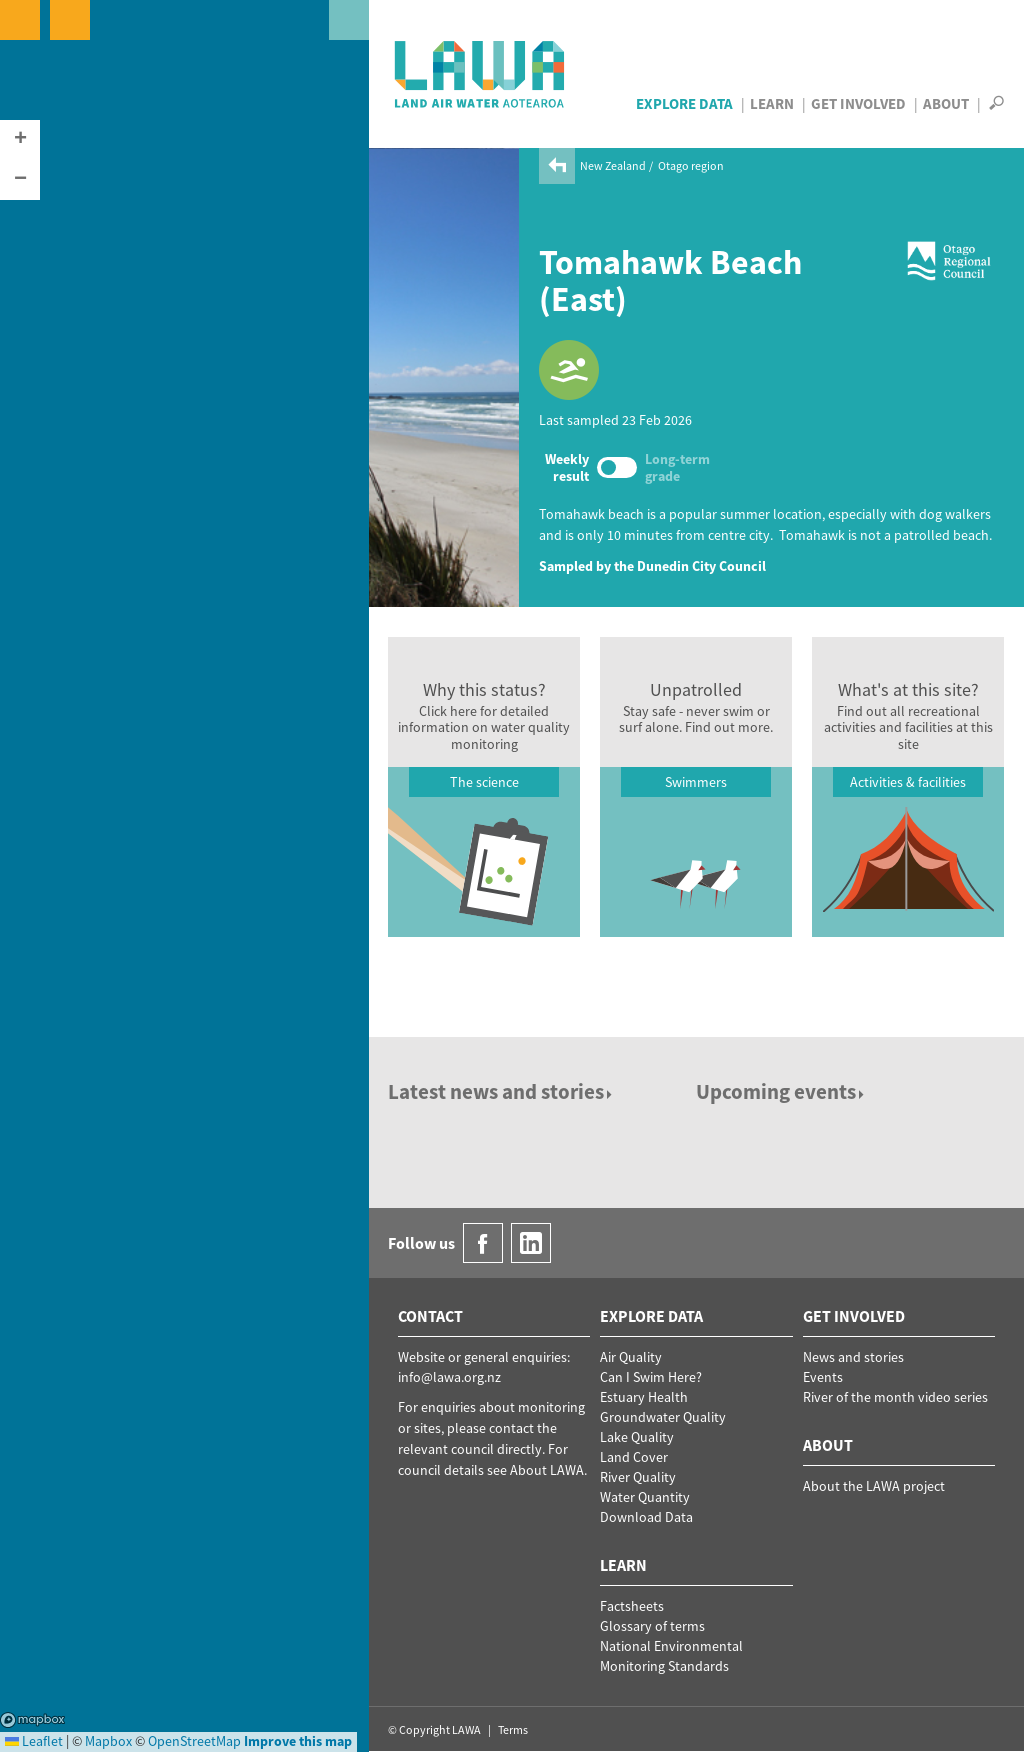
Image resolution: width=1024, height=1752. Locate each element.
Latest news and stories (501, 1091)
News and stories (853, 1357)
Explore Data (684, 103)
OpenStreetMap (194, 1741)
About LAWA (547, 1470)
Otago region (691, 165)
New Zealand (613, 165)
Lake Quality (637, 1437)
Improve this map (298, 1741)
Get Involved (858, 103)
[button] (20, 140)
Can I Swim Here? (651, 1377)
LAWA (480, 74)
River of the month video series (895, 1397)
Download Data (646, 1517)
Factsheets (632, 1606)
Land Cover (634, 1457)
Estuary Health (644, 1397)
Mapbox (32, 1720)
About (946, 103)
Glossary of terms (652, 1626)
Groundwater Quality (663, 1417)
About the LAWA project (874, 1486)
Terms (513, 1729)
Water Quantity (645, 1497)
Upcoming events (781, 1091)
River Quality (638, 1477)
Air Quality (631, 1357)
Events (823, 1377)
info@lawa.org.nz (449, 1377)
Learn (772, 103)
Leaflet (34, 1741)
